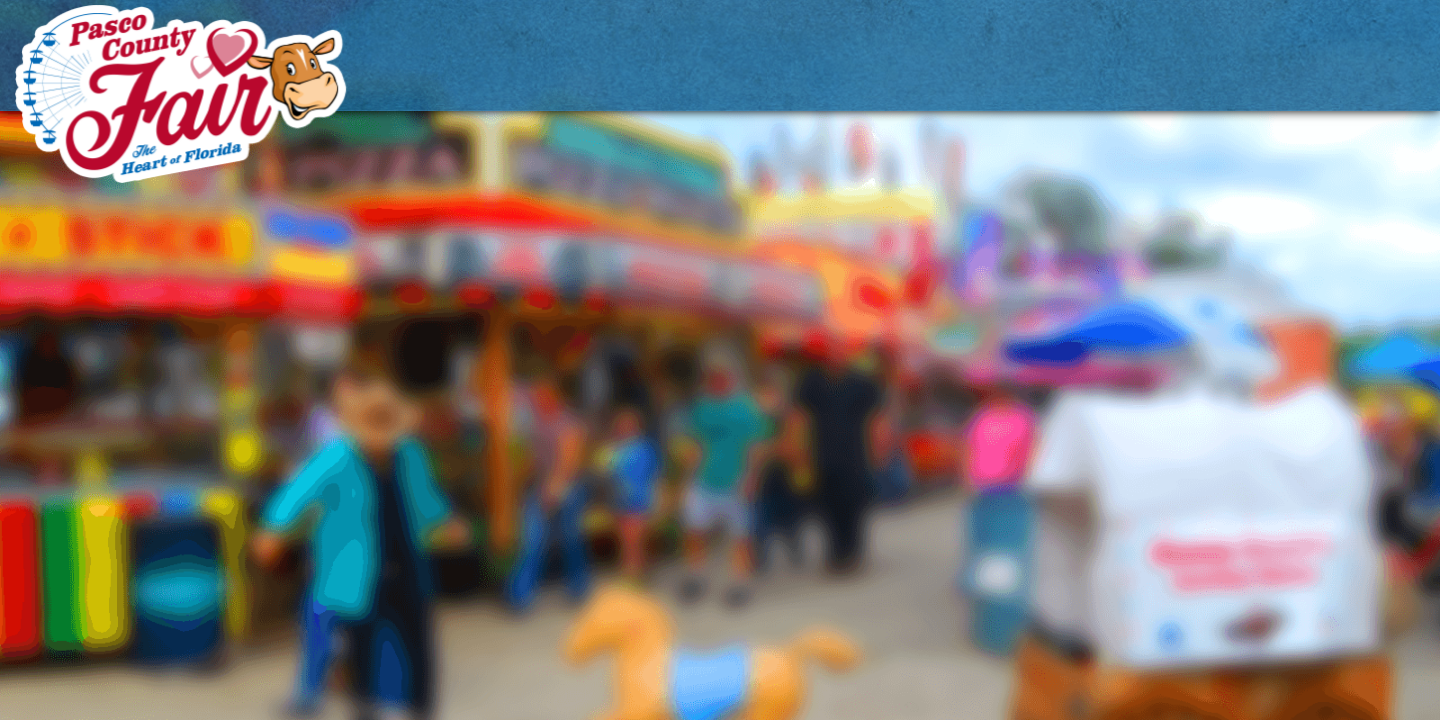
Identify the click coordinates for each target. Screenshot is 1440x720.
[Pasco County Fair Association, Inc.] (181, 93)
